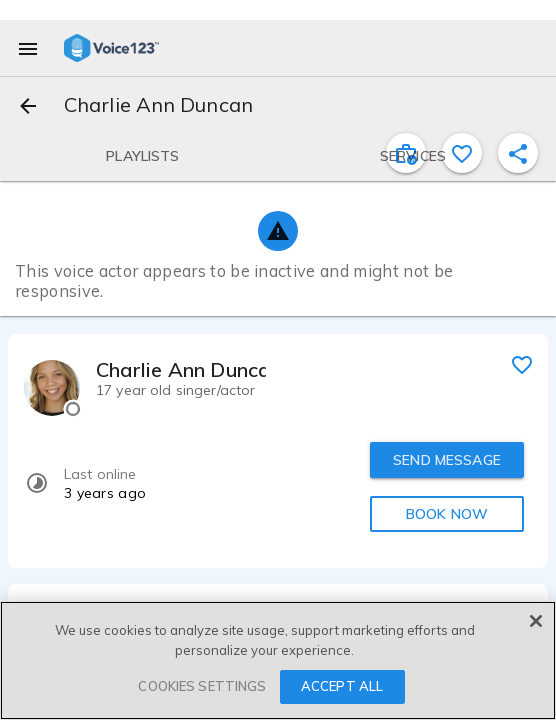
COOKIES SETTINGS (202, 686)
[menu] (28, 48)
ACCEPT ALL (342, 686)
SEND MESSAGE (447, 460)
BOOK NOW (447, 514)
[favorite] (522, 364)
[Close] (536, 621)
